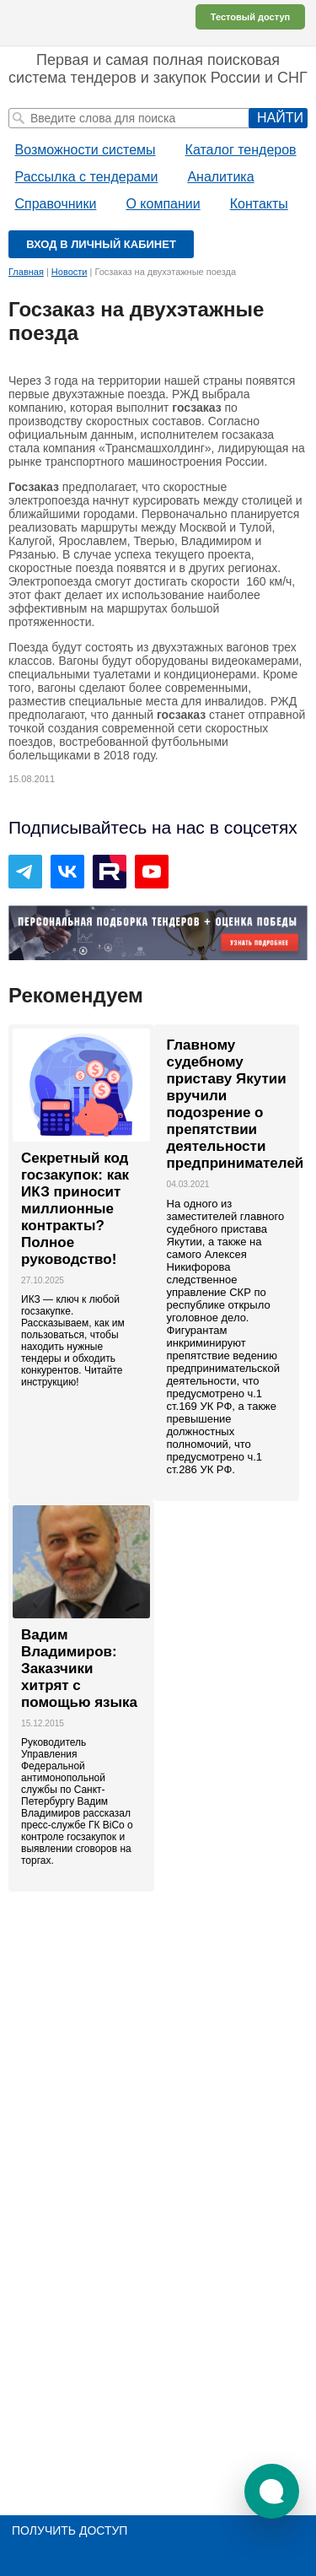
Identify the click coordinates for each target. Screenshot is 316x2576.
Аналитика (220, 177)
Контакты (259, 204)
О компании (163, 204)
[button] (271, 2491)
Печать (299, 311)
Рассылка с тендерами (86, 177)
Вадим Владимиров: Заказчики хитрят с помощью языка (79, 1668)
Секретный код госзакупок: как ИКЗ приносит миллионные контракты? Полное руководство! (75, 1208)
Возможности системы (85, 150)
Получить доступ (69, 2530)
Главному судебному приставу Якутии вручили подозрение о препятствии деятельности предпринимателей (227, 1104)
